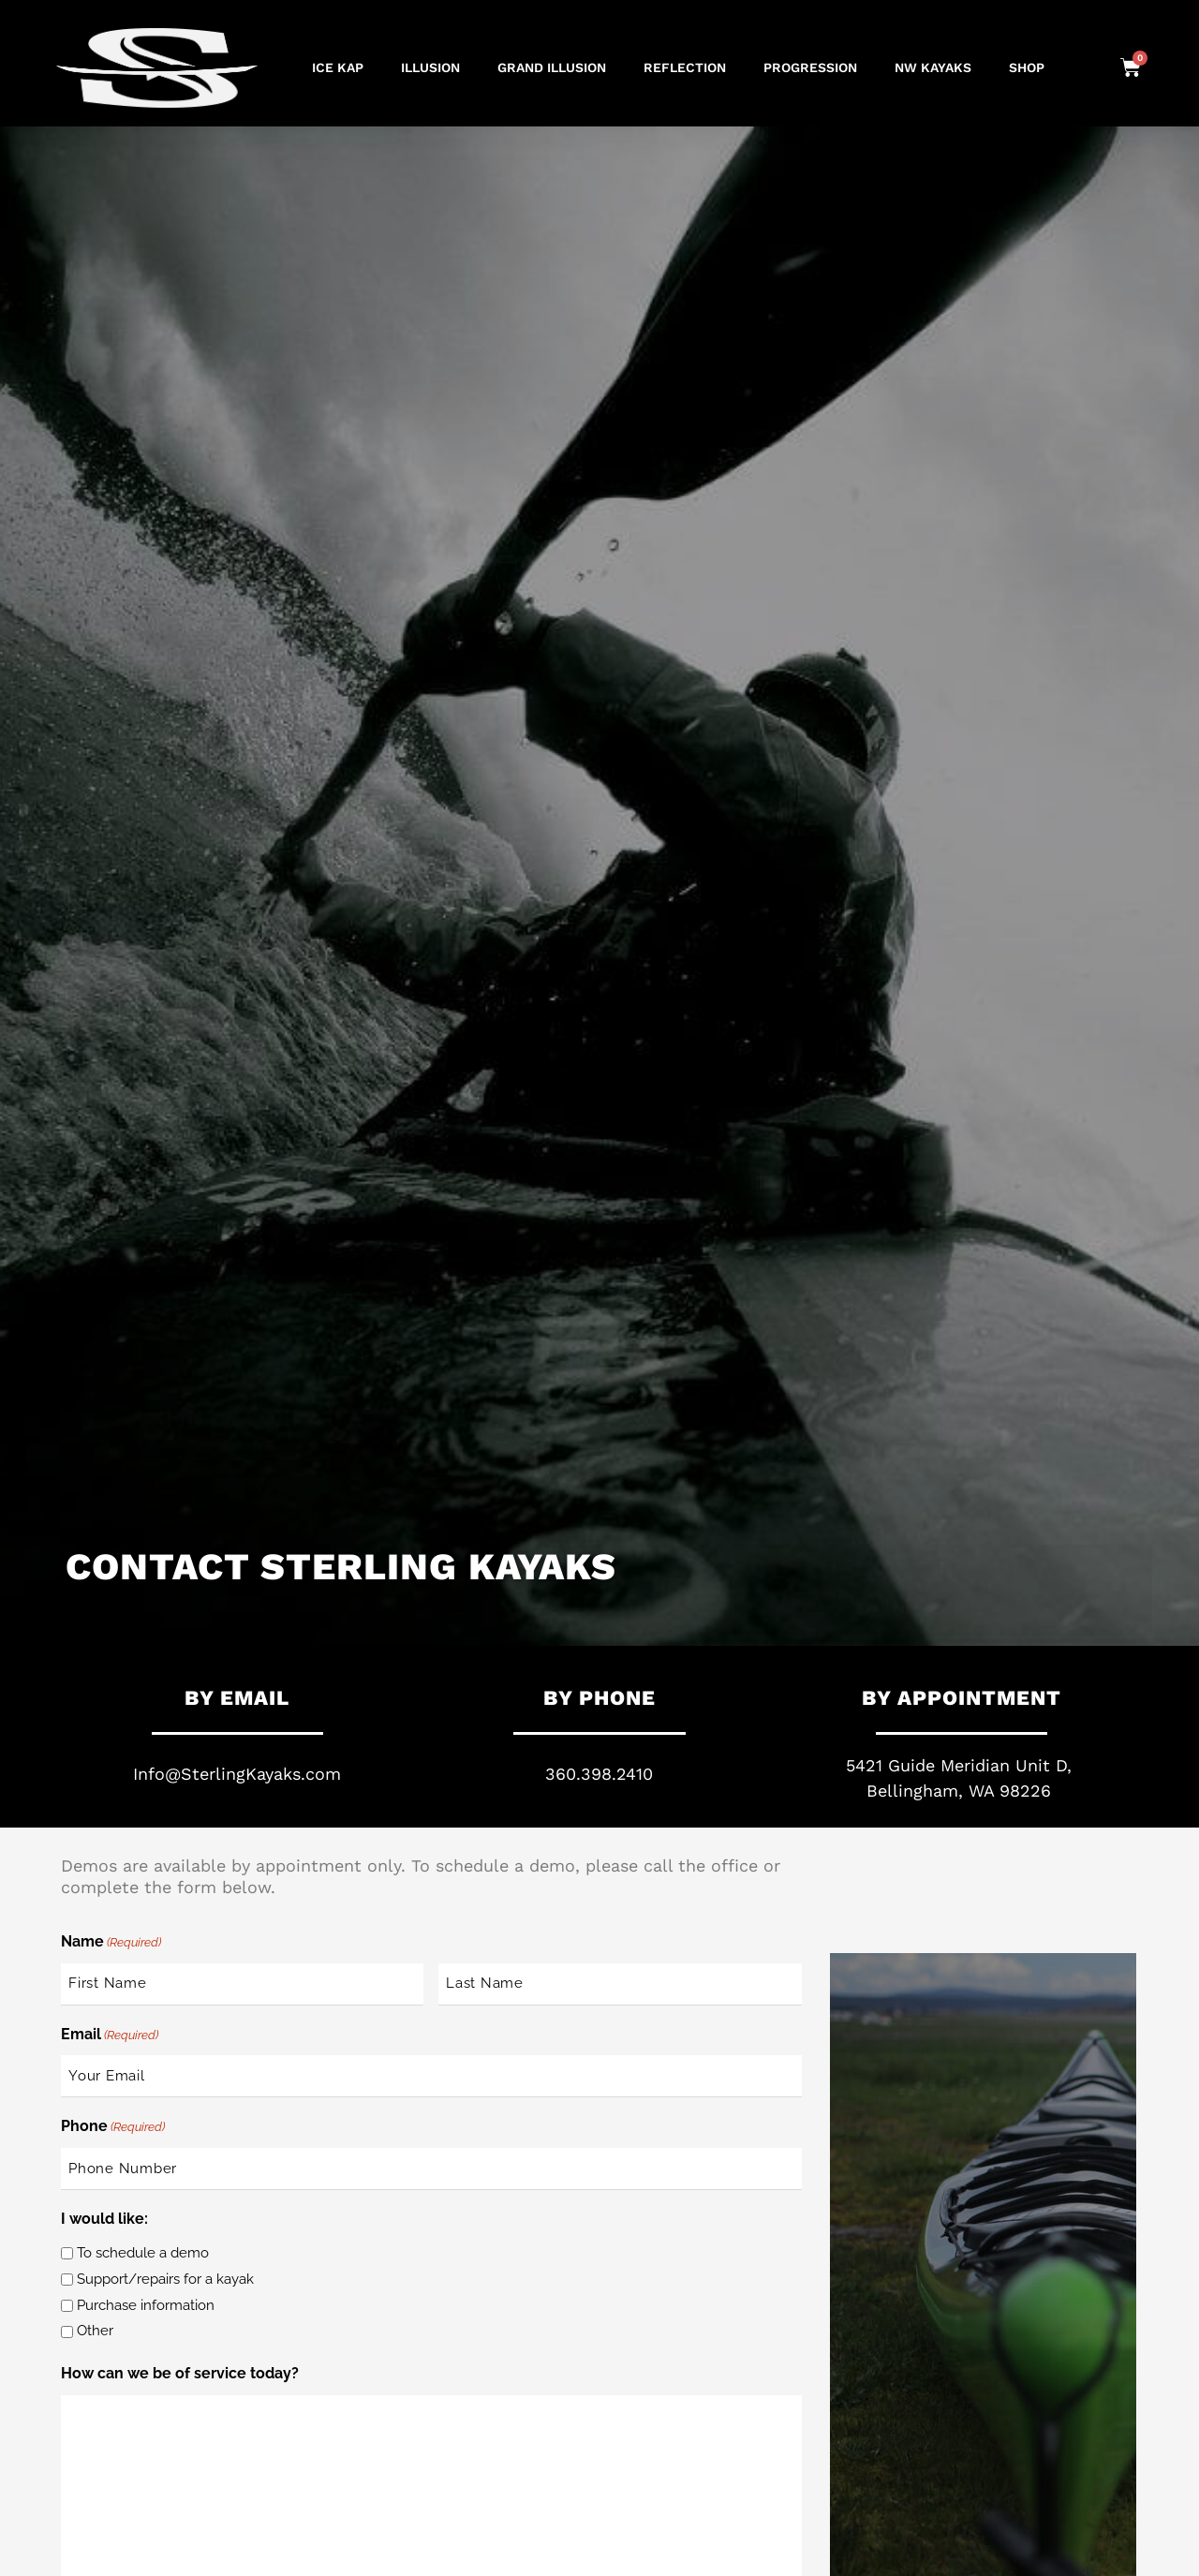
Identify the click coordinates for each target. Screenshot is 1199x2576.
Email (109, 2035)
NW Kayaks (933, 67)
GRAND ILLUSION (551, 67)
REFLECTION (685, 67)
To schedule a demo (143, 2252)
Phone (113, 2127)
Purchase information (146, 2305)
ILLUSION (430, 67)
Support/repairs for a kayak (165, 2279)
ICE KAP (337, 67)
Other (95, 2330)
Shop (1026, 67)
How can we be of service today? (180, 2373)
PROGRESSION (810, 67)
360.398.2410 (599, 1774)
